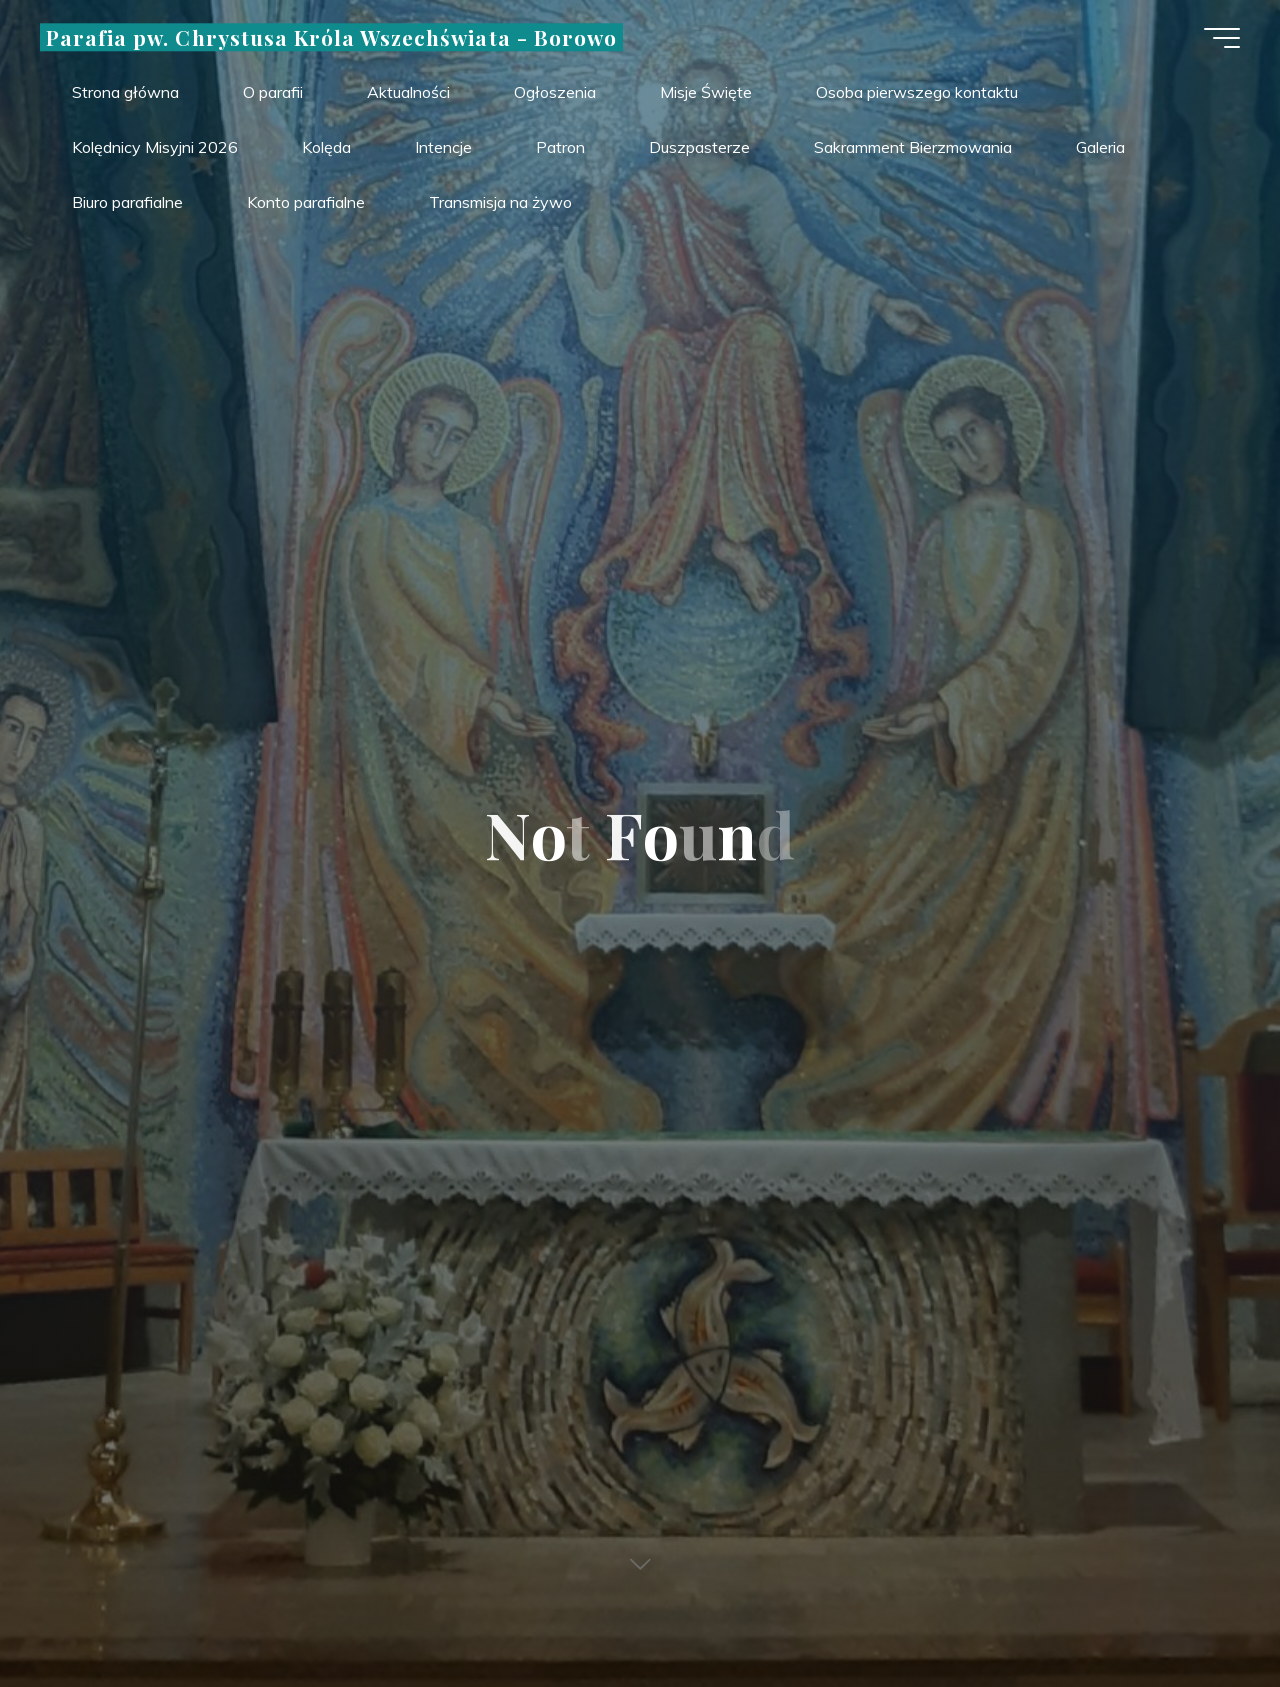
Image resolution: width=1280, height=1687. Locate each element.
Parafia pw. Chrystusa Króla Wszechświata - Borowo (331, 37)
